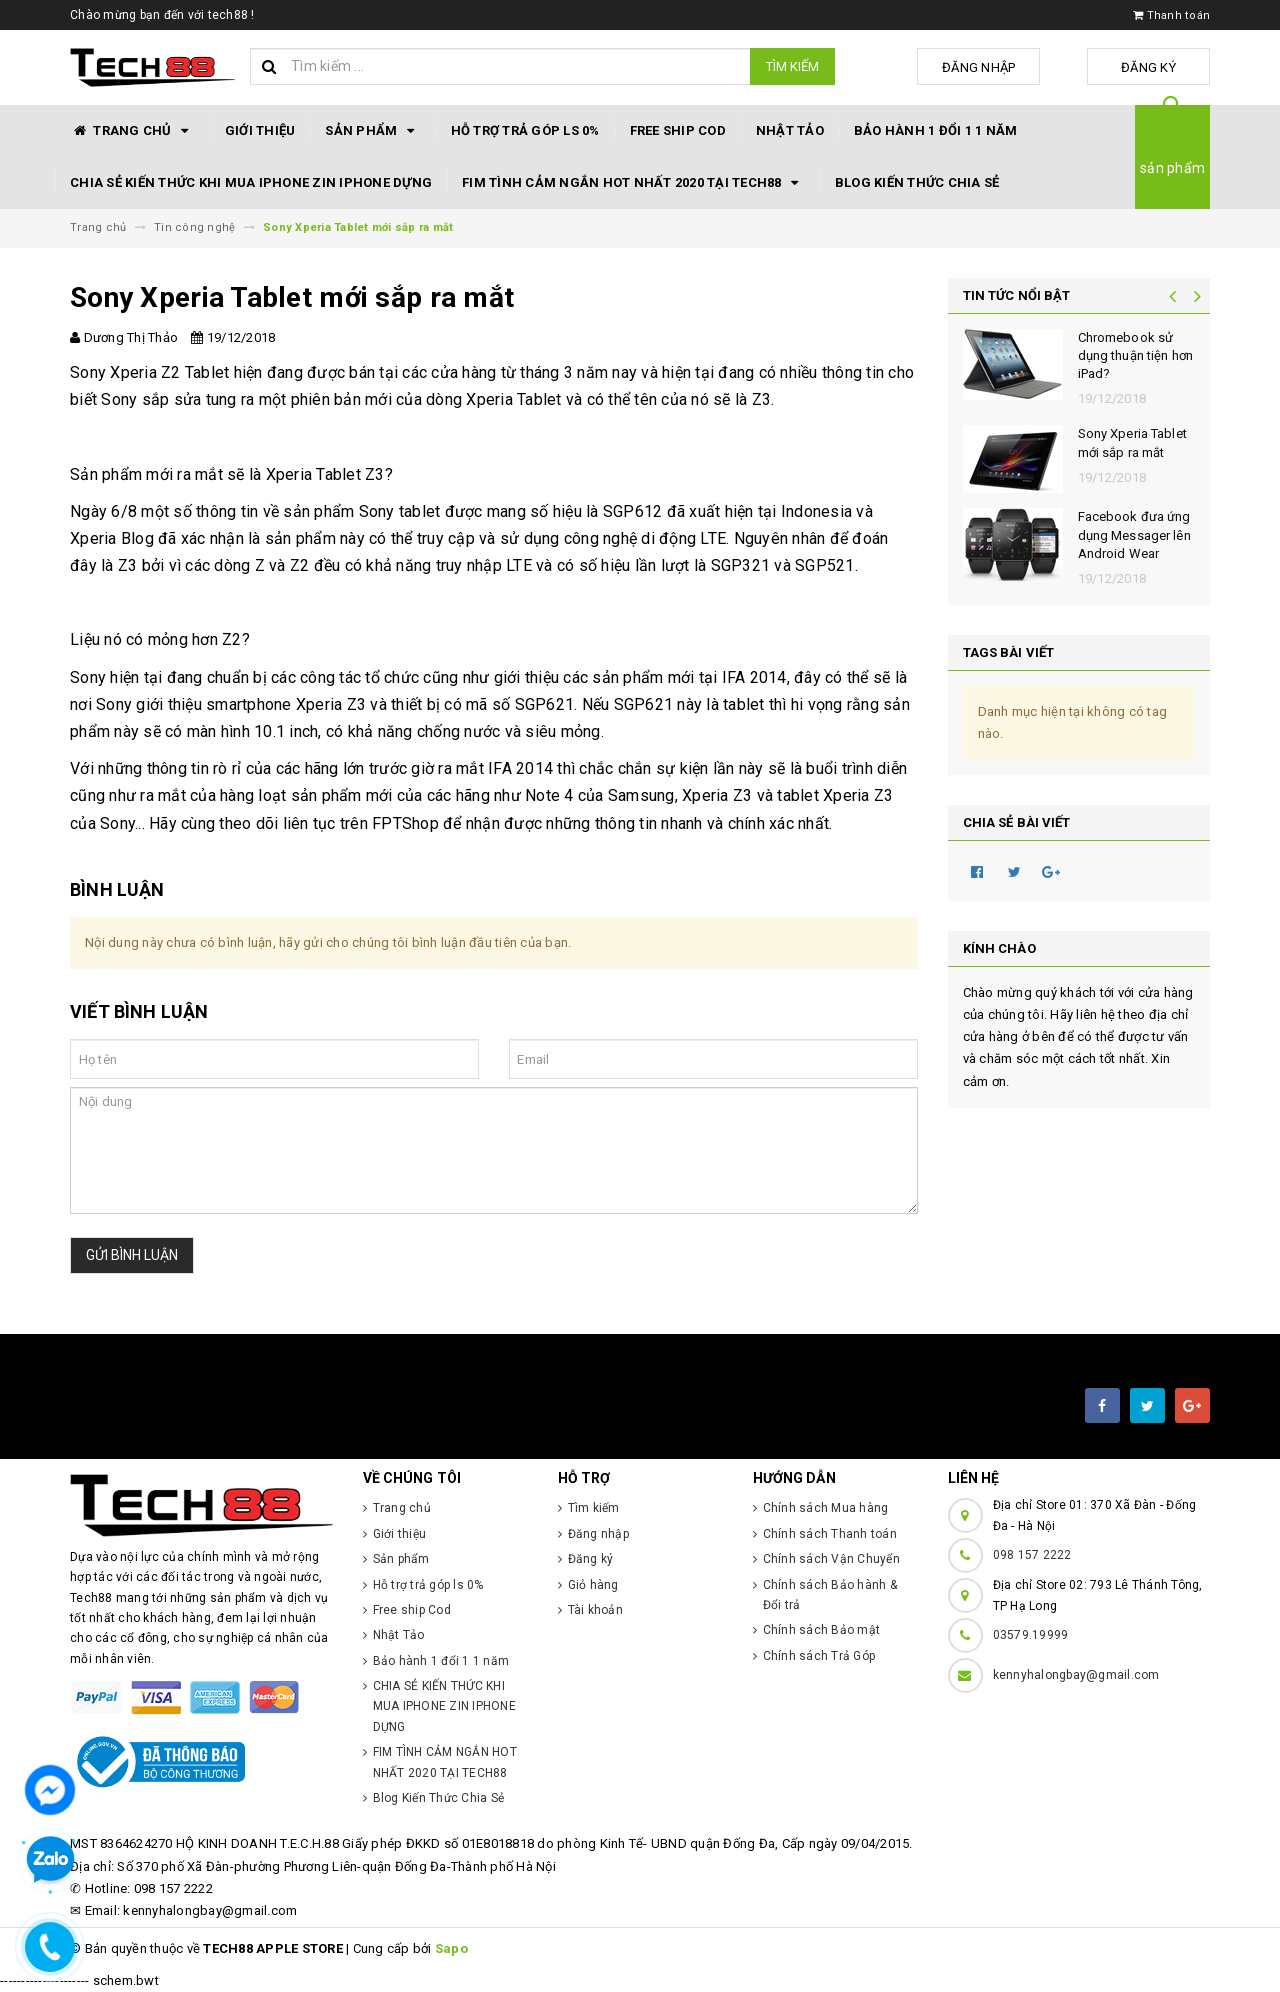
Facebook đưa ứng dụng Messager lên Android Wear (1134, 534)
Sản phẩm (372, 131)
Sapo (451, 1948)
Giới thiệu (260, 130)
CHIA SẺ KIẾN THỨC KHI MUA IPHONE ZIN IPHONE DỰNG (251, 182)
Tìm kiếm (792, 66)
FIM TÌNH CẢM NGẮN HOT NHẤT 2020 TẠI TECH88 (633, 183)
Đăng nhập (1013, 67)
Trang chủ (132, 131)
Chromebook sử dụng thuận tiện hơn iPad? (1135, 355)
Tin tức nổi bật (1017, 295)
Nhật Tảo (790, 130)
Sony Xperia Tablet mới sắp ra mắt (1132, 442)
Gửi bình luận (132, 1255)
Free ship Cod (678, 130)
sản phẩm (1172, 168)
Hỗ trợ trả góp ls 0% (525, 130)
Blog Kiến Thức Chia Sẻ (917, 182)
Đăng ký (1160, 67)
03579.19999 (1031, 1635)
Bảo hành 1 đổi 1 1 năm (936, 130)
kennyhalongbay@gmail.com (1076, 1675)
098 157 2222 (1032, 1555)
